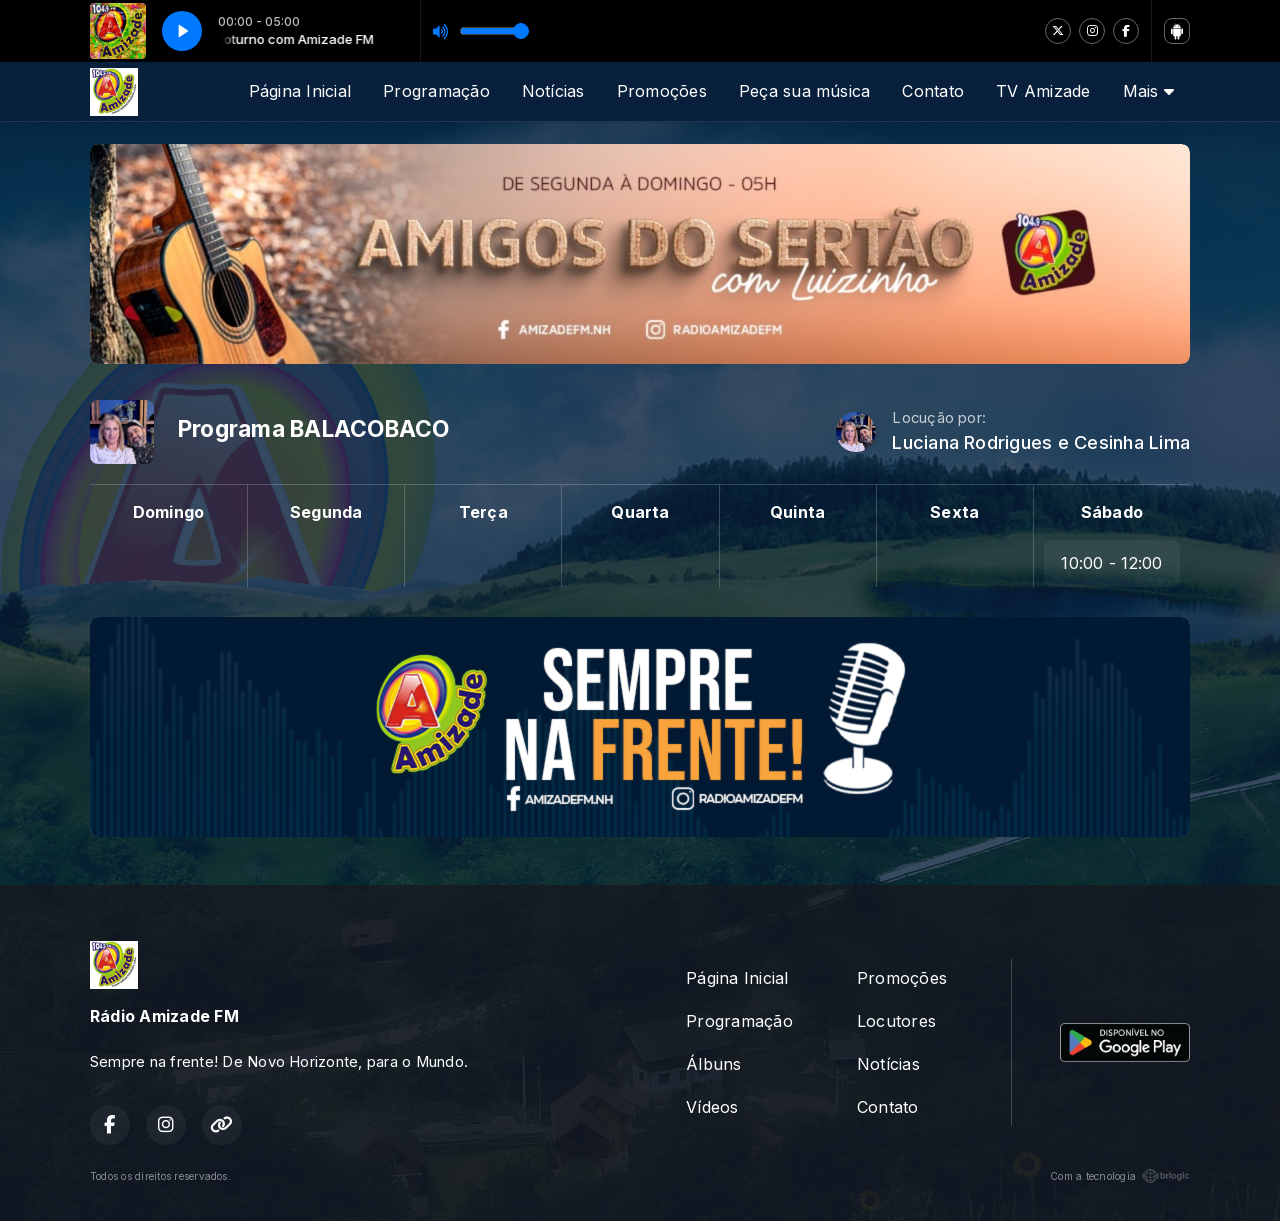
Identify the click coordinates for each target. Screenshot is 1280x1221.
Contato (933, 91)
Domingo (169, 512)
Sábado (1112, 512)
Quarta (640, 512)
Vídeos (712, 1107)
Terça (483, 512)
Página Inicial (300, 91)
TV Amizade (1043, 91)
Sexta (954, 512)
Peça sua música (805, 91)
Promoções (662, 91)
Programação (436, 91)
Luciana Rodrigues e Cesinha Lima (1041, 442)
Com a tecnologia (1120, 1176)
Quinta (797, 512)
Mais (1148, 91)
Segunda (326, 512)
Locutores (896, 1021)
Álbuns (713, 1064)
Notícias (553, 91)
